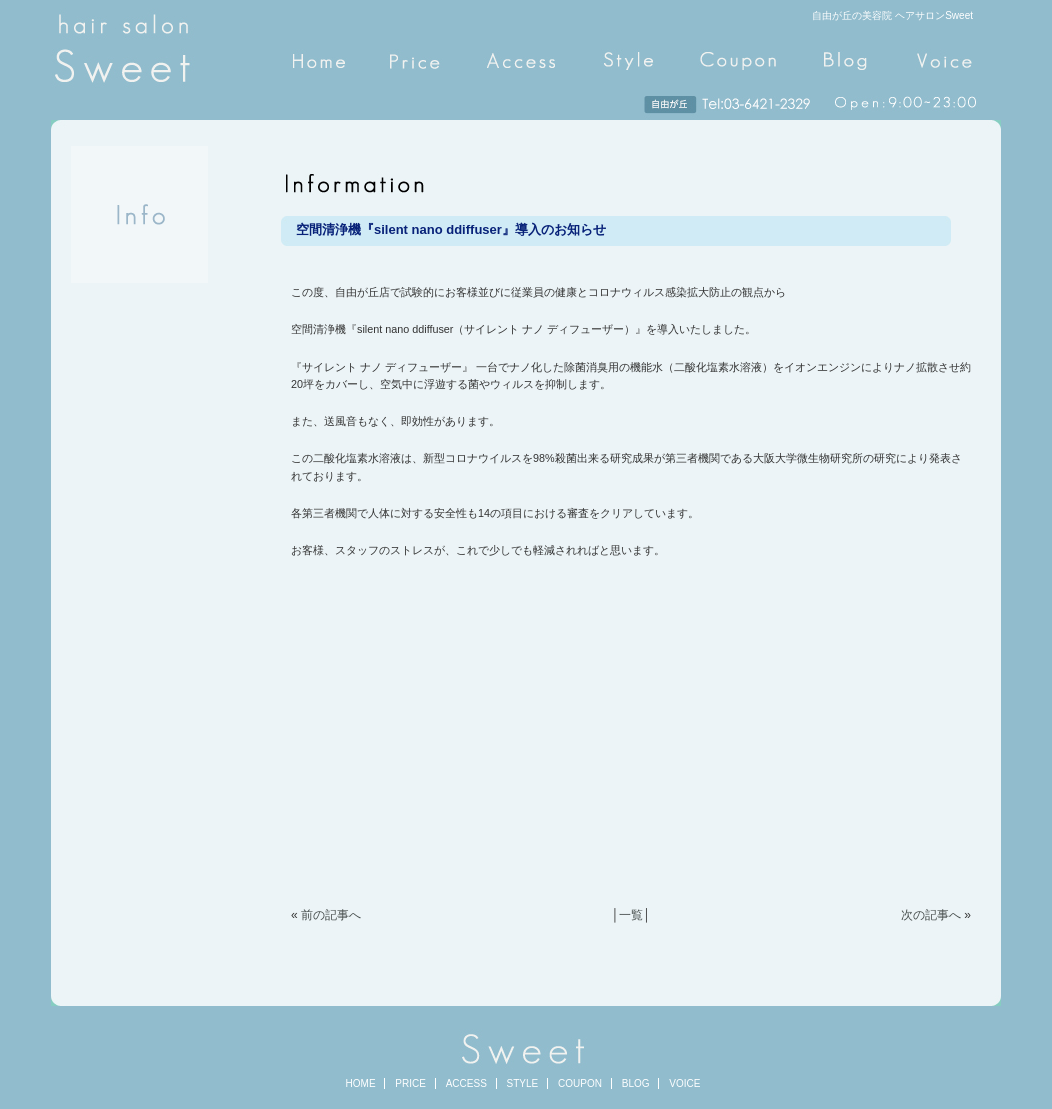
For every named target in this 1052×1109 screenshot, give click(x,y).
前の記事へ (331, 915)
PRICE (410, 1083)
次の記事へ (931, 915)
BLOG (636, 1083)
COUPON (580, 1083)
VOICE (684, 1083)
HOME (361, 1083)
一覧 (631, 915)
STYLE (523, 1083)
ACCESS (466, 1083)
